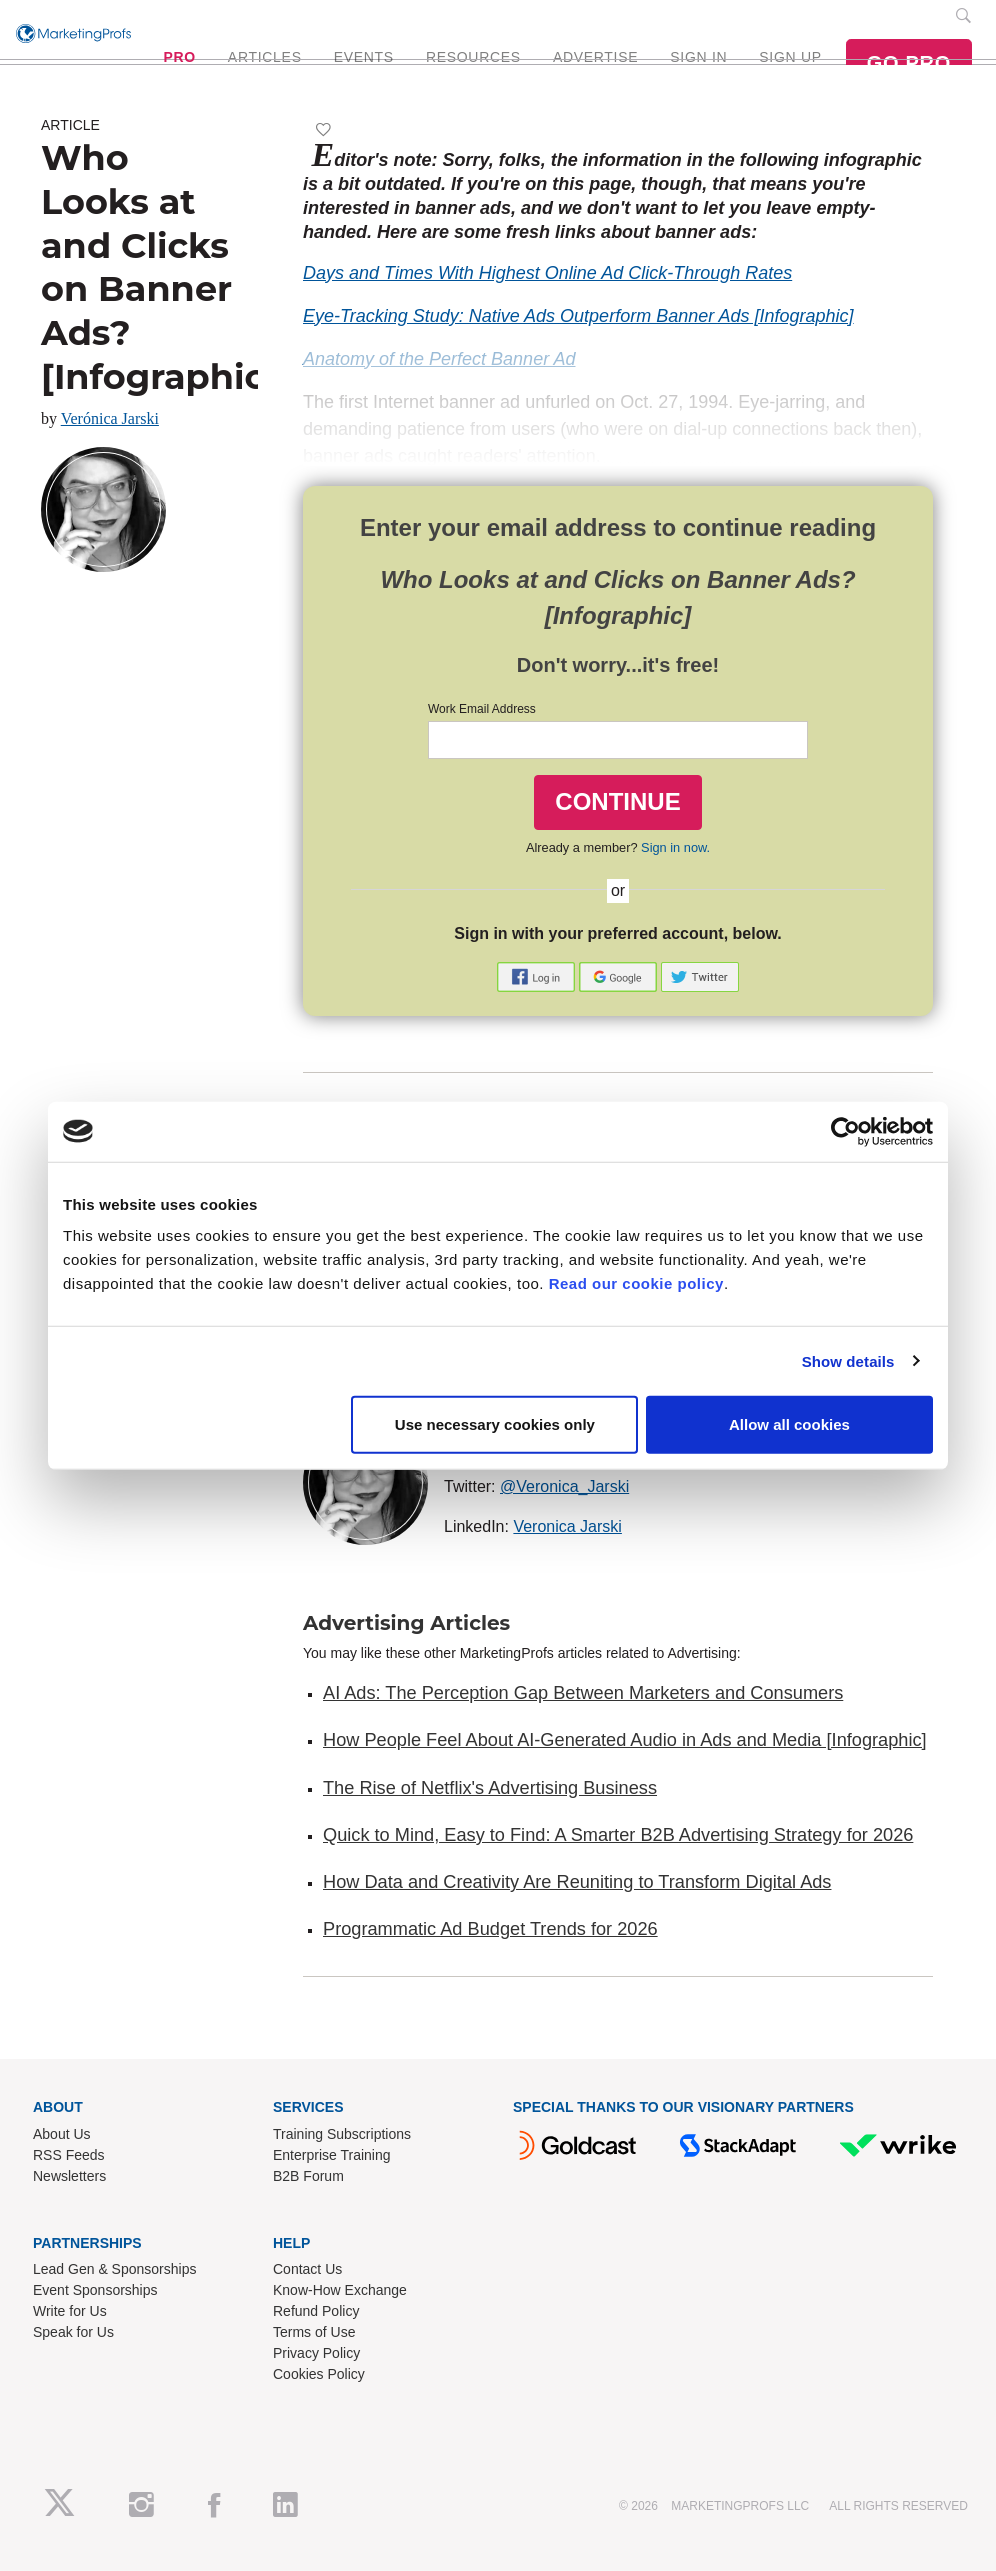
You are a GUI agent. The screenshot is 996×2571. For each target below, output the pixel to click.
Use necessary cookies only (495, 1424)
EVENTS (364, 57)
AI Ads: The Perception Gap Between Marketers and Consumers (583, 1693)
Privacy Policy (316, 2353)
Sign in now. (675, 847)
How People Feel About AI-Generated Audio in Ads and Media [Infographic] (625, 1740)
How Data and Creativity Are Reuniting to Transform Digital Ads (577, 1882)
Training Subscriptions (342, 2134)
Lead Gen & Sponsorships (114, 2269)
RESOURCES (473, 57)
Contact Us (307, 2269)
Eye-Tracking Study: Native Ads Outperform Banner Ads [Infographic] (578, 316)
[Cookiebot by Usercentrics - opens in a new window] (845, 1131)
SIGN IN (698, 57)
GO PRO (909, 63)
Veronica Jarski (567, 1526)
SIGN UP (790, 57)
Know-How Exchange (340, 2290)
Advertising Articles (406, 1623)
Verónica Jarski (110, 418)
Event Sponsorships (95, 2290)
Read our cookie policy (636, 1283)
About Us (62, 2134)
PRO (179, 57)
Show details (848, 1360)
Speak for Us (73, 2332)
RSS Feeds (69, 2155)
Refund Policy (316, 2311)
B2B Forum (308, 2176)
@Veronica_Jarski (564, 1486)
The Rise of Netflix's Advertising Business (490, 1788)
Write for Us (70, 2311)
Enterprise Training (332, 2155)
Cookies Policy (319, 2374)
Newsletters (69, 2176)
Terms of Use (314, 2332)
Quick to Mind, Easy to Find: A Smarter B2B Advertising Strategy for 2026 (618, 1835)
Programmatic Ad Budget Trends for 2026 (490, 1929)
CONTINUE (617, 801)
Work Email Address (482, 709)
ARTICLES (265, 57)
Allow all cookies (789, 1424)
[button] (538, 975)
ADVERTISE (595, 57)
